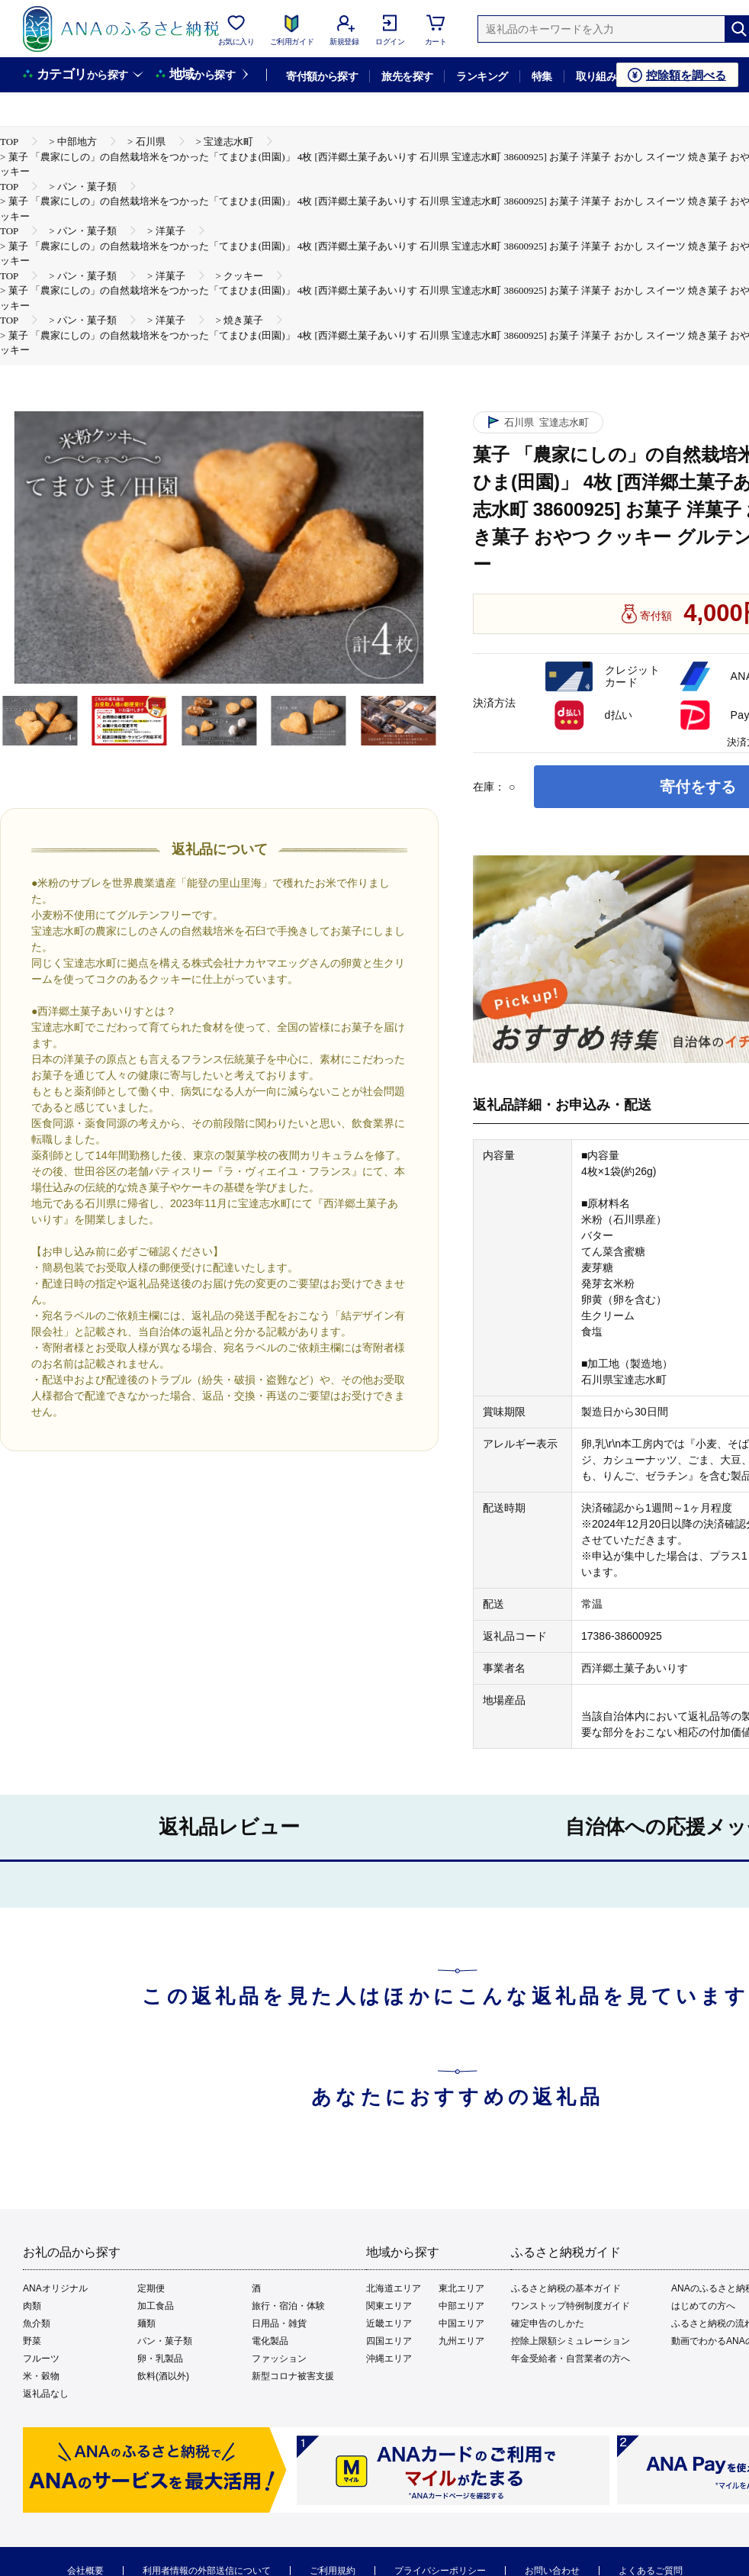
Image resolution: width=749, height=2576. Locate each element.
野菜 (32, 2341)
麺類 (146, 2323)
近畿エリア (389, 2323)
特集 (542, 76)
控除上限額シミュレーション (570, 2341)
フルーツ (41, 2358)
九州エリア (461, 2341)
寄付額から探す (322, 76)
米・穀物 (41, 2376)
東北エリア (461, 2288)
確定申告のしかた (547, 2323)
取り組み (596, 76)
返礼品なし (46, 2393)
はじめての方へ (703, 2306)
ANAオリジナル (55, 2288)
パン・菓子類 (164, 2341)
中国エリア (461, 2323)
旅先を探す (406, 76)
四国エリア (389, 2341)
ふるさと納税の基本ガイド (566, 2288)
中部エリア (461, 2306)
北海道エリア (393, 2288)
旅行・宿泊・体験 (288, 2306)
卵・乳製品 (160, 2358)
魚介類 (36, 2323)
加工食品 (155, 2306)
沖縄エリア (389, 2358)
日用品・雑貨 (279, 2323)
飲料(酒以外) (163, 2376)
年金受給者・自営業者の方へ (570, 2358)
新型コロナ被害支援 (293, 2376)
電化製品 (270, 2341)
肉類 (32, 2306)
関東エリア (389, 2306)
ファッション (279, 2358)
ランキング (481, 76)
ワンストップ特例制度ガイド (570, 2306)
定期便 (151, 2288)
